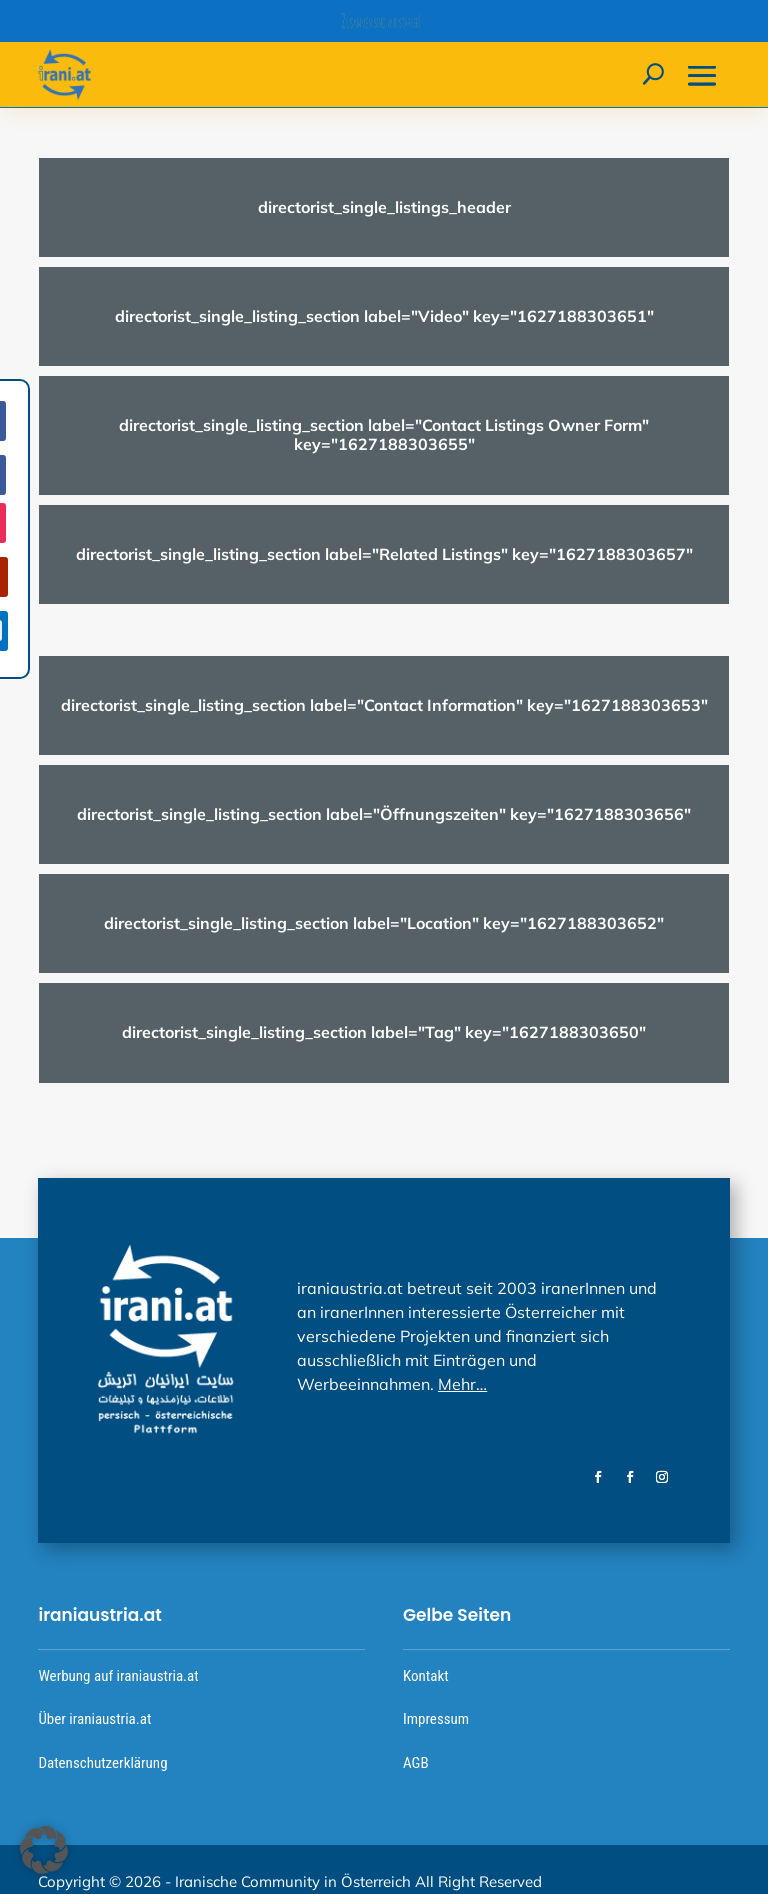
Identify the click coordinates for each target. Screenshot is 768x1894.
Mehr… (462, 1384)
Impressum (436, 1719)
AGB (416, 1763)
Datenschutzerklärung (102, 1763)
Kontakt (426, 1676)
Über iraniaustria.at (94, 1719)
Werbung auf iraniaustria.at (118, 1676)
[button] (44, 1850)
